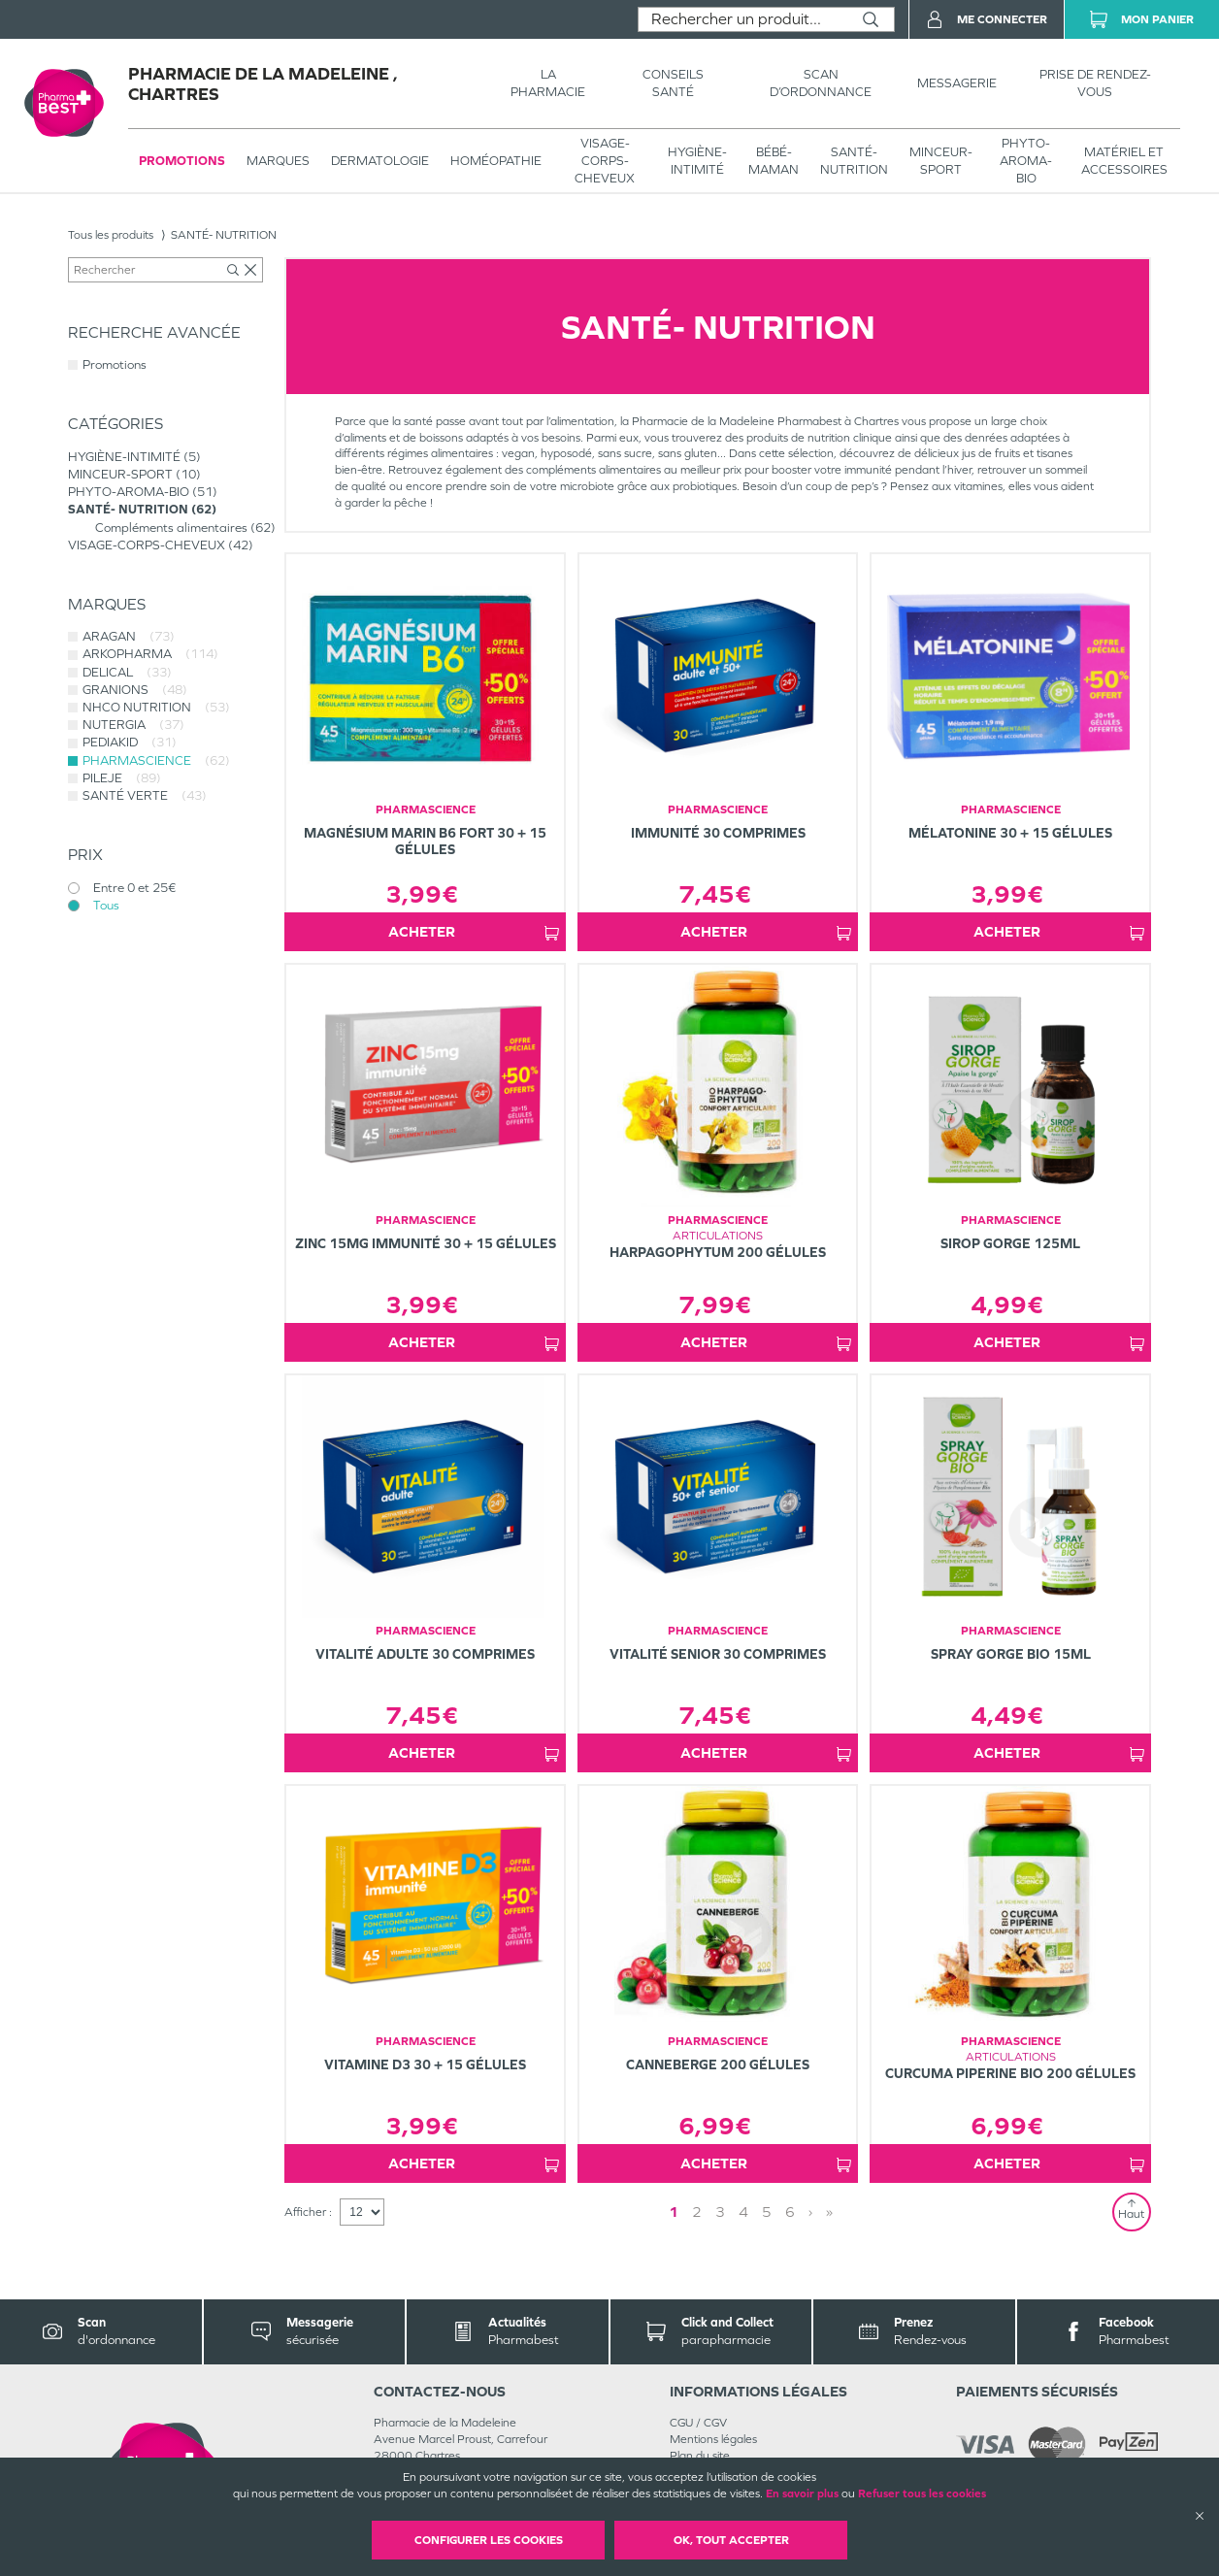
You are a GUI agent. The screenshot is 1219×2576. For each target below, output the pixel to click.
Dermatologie (380, 160)
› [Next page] (810, 2211)
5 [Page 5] (767, 2211)
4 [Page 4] (743, 2211)
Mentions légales (713, 2439)
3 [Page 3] (720, 2211)
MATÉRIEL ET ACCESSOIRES (1124, 161)
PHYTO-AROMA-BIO (1026, 160)
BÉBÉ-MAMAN (773, 161)
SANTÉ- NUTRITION (854, 161)
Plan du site (700, 2455)
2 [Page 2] (697, 2211)
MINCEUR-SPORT (940, 161)
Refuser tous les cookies (922, 2493)
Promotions (182, 160)
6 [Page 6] (790, 2211)
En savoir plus (802, 2493)
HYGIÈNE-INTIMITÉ (697, 161)
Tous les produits (110, 235)
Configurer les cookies (488, 2540)
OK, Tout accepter (731, 2540)
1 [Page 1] (673, 2211)
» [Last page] (829, 2211)
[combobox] (743, 19)
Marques (278, 160)
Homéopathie (496, 160)
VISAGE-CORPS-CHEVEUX (605, 160)
